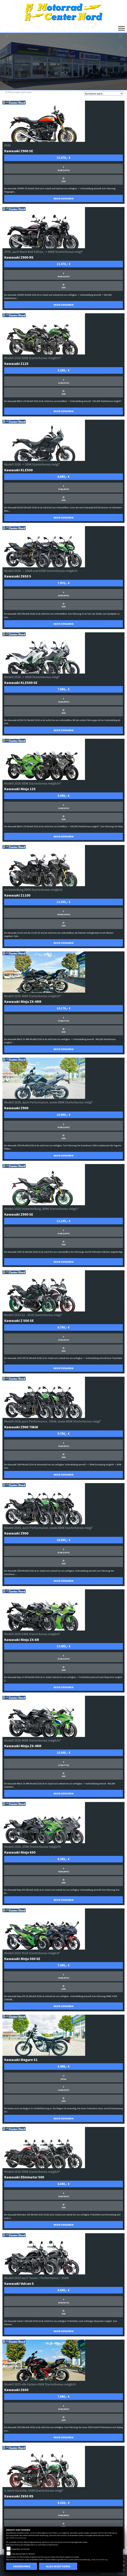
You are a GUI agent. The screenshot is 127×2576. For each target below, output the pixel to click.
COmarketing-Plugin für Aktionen (23, 2554)
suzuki (7, 25)
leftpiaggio (7, 71)
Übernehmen (21, 2566)
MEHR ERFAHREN (64, 198)
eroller (7, 82)
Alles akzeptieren (58, 2566)
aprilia (7, 59)
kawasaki (7, 36)
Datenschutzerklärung (18, 2538)
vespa (7, 48)
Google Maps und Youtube (20, 2549)
